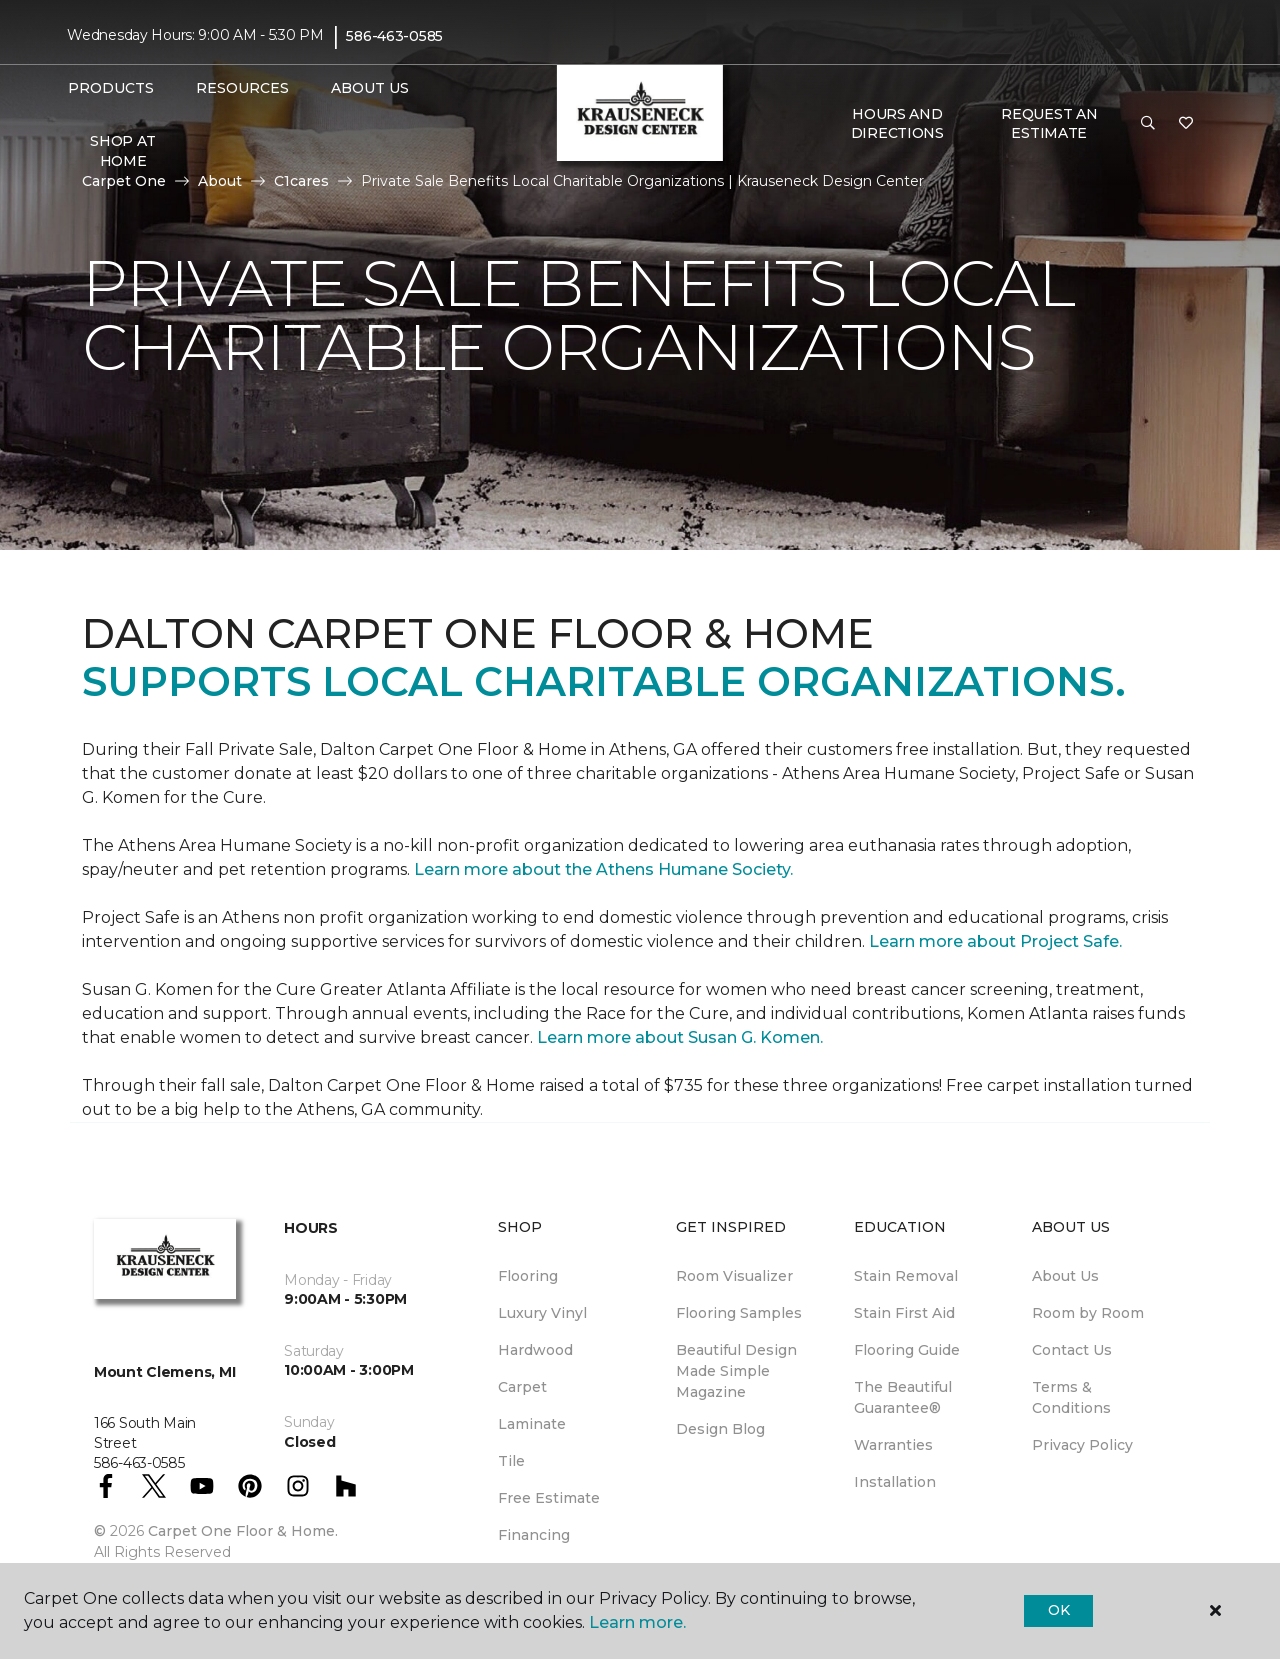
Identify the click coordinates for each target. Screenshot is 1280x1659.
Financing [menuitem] (534, 1535)
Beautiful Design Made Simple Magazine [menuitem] (736, 1371)
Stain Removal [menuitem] (906, 1276)
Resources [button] (242, 88)
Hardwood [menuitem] (535, 1350)
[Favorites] (1186, 124)
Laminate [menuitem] (532, 1424)
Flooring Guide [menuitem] (907, 1350)
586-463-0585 (394, 36)
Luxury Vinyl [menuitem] (542, 1313)
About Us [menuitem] (1065, 1276)
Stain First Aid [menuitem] (904, 1313)
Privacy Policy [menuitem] (1082, 1445)
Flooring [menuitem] (528, 1276)
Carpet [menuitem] (522, 1387)
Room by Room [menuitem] (1088, 1313)
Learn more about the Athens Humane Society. (605, 869)
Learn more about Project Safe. (995, 941)
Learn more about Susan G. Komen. (680, 1037)
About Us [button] (370, 88)
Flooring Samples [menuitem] (739, 1313)
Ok (1058, 1610)
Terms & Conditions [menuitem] (1071, 1397)
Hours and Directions (897, 124)
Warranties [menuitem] (893, 1445)
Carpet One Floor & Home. (243, 1531)
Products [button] (111, 88)
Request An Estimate (1049, 124)
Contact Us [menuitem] (1072, 1350)
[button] (1148, 124)
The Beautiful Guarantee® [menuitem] (903, 1397)
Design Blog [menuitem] (720, 1429)
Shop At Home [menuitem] (123, 151)
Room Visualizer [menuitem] (734, 1276)
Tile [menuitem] (511, 1461)
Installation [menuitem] (895, 1482)
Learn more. (637, 1622)
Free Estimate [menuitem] (549, 1498)
